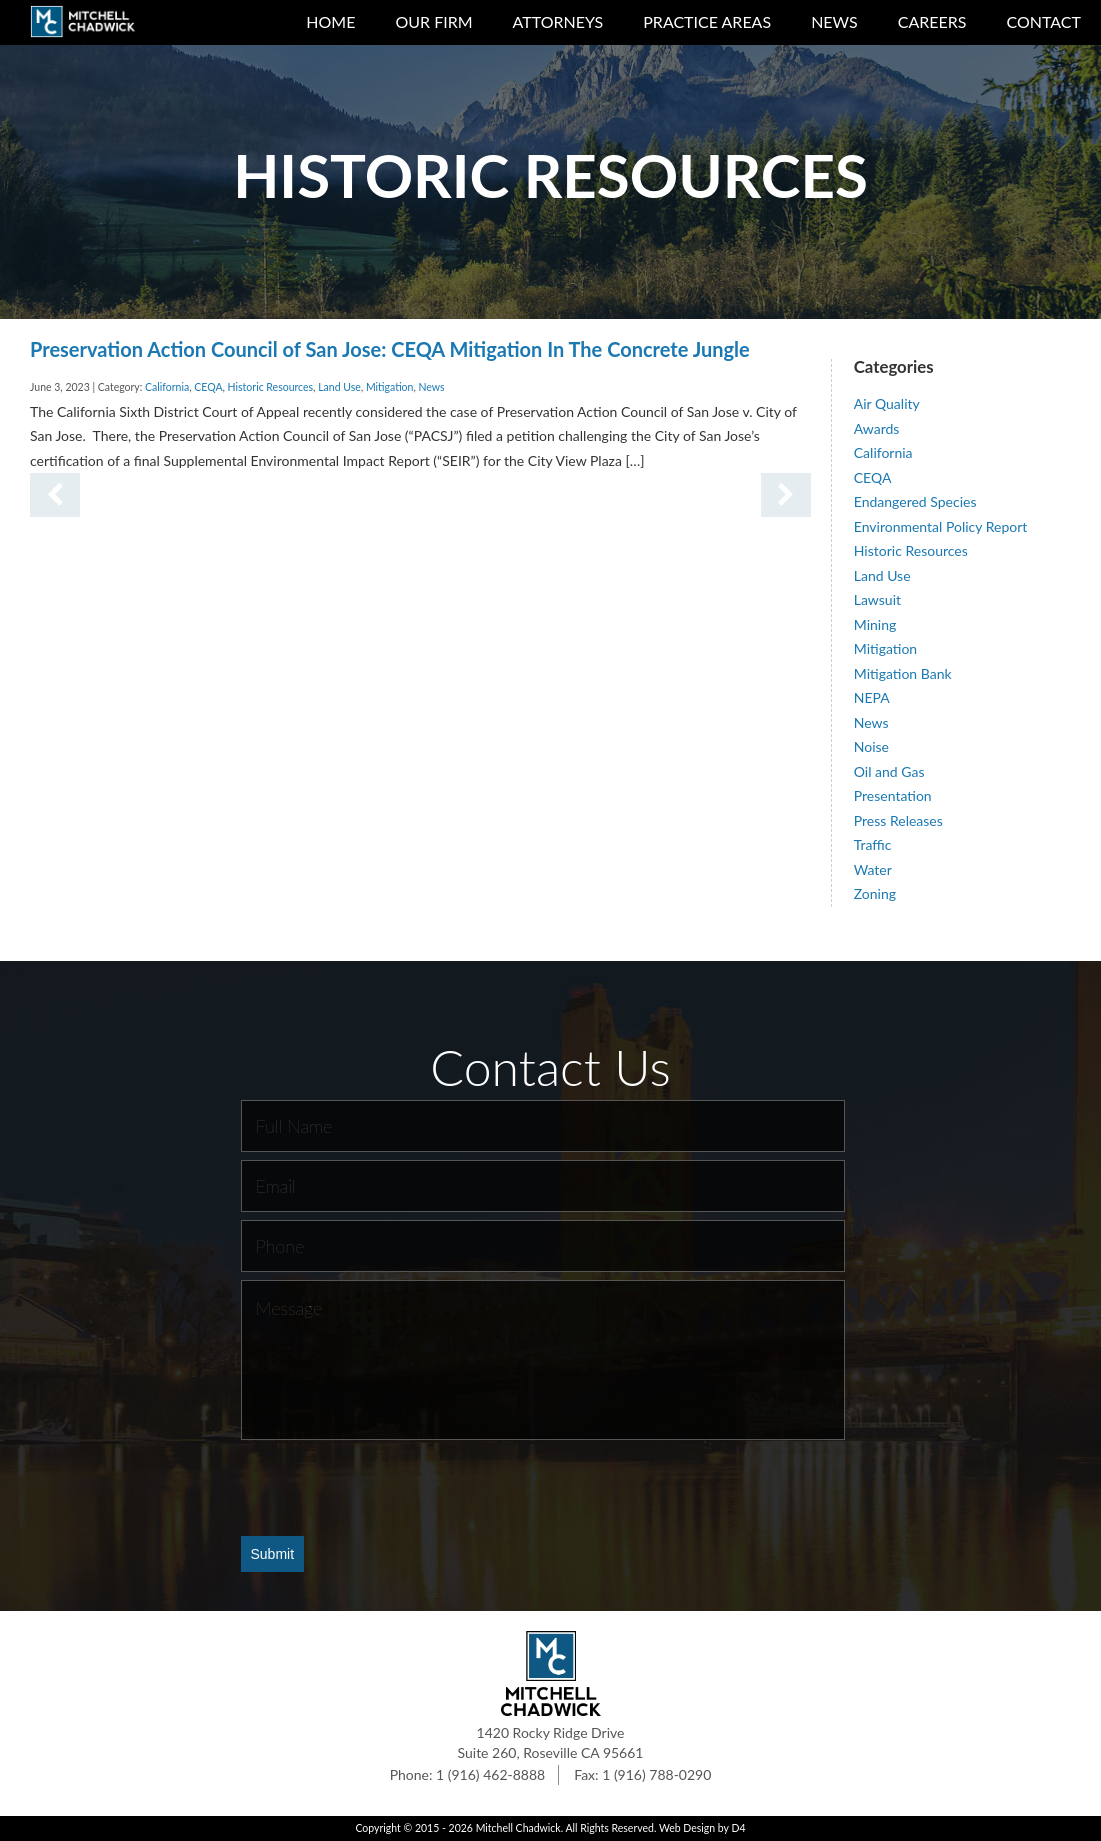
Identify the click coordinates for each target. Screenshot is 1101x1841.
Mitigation (390, 387)
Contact (1044, 21)
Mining (875, 624)
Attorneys (558, 21)
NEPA (872, 697)
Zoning (875, 893)
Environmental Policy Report (941, 526)
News (834, 21)
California (167, 387)
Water (873, 869)
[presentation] (393, 1487)
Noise (871, 746)
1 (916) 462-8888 (490, 1774)
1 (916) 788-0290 (656, 1774)
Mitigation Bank (903, 673)
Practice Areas (707, 21)
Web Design (687, 1828)
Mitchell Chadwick (518, 1828)
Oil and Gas (889, 771)
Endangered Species (915, 501)
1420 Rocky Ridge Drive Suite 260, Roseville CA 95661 (551, 1742)
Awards (877, 428)
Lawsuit (877, 599)
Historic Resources (271, 387)
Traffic (873, 844)
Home (330, 21)
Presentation (893, 795)
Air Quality (887, 403)
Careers (932, 21)
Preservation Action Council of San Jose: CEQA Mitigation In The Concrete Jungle (390, 349)
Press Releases (898, 820)
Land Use (339, 387)
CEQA (208, 387)
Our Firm (433, 21)
